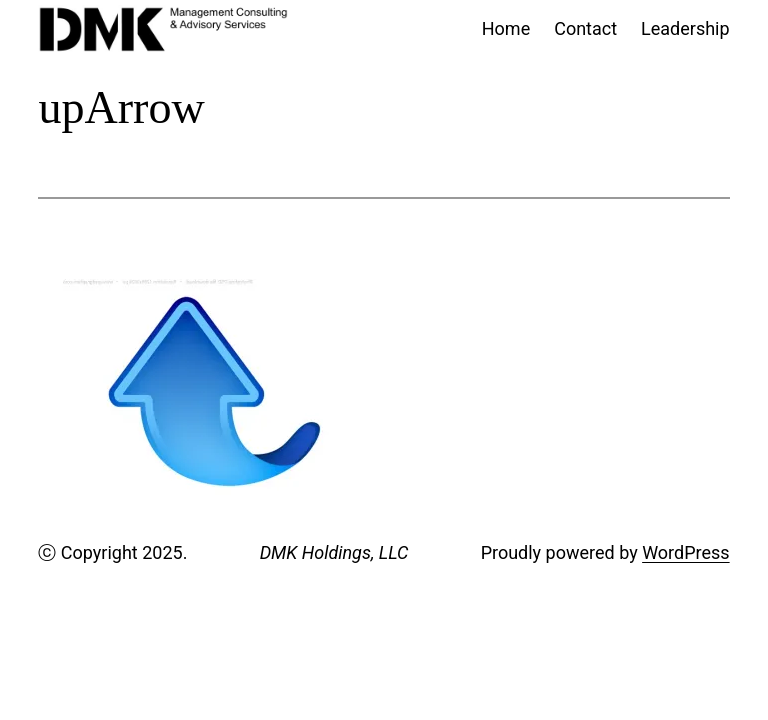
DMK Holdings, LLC (334, 552)
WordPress (685, 552)
